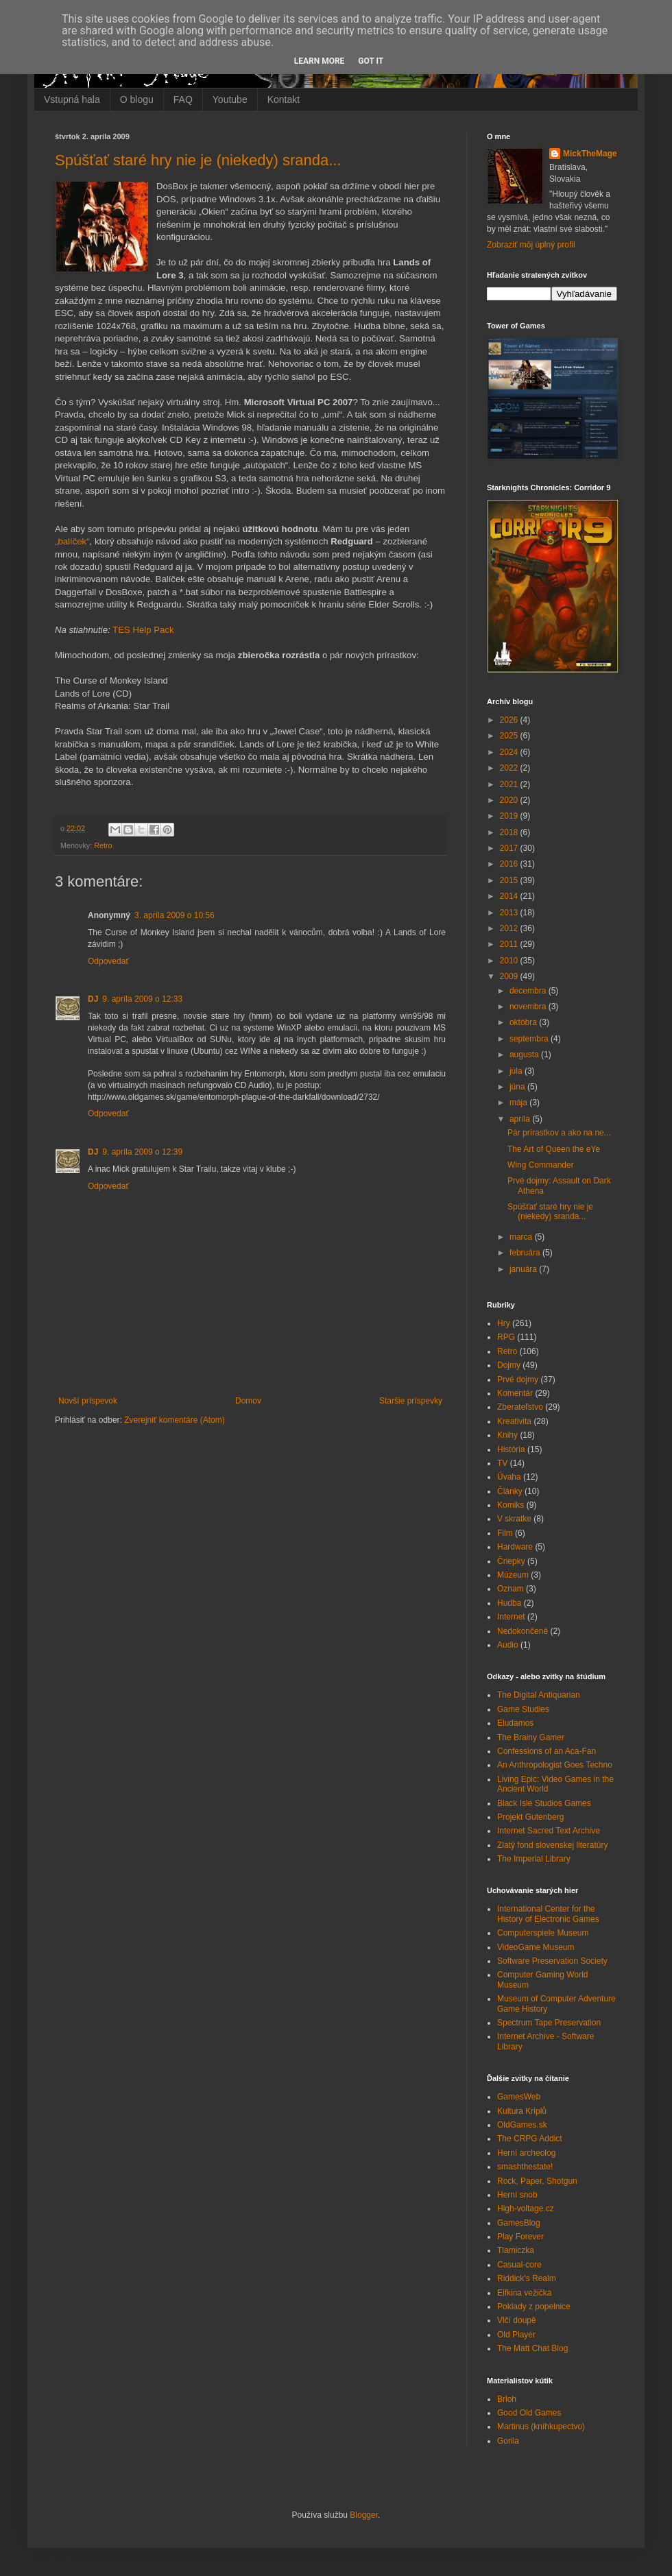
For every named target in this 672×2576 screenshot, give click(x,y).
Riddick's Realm (526, 2278)
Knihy (507, 1435)
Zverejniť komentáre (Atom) (174, 1420)
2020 (510, 800)
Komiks (510, 1505)
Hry (503, 1323)
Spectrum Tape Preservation (549, 2022)
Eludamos (515, 1723)
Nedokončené (522, 1631)
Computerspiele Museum (542, 1933)
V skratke (514, 1519)
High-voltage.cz (525, 2208)
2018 (510, 832)
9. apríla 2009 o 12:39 (142, 1152)
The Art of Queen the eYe (553, 1149)
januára (524, 1269)
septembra (530, 1039)
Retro (103, 845)
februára (525, 1252)
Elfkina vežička (524, 2293)
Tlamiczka (515, 2250)
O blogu (137, 99)
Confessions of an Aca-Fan (546, 1751)
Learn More (319, 61)
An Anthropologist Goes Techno (554, 1765)
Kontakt (283, 99)
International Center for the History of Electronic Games (548, 1913)
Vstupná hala (72, 99)
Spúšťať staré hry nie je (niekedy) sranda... (198, 160)
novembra (529, 1006)
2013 (510, 912)
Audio (507, 1645)
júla (517, 1071)
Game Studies (523, 1709)
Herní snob (517, 2195)
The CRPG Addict (529, 2138)
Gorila (508, 2441)
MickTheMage (590, 153)
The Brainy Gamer (530, 1737)
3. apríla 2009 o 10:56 (174, 915)
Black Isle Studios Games (544, 1803)
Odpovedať (108, 961)
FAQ (183, 99)
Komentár (515, 1393)
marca (522, 1237)
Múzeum (513, 1575)
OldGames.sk (522, 2125)
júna (518, 1087)
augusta (525, 1054)
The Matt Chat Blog (532, 2348)
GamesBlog (518, 2223)
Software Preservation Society (552, 1961)
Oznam (510, 1588)
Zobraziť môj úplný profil (531, 245)
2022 (510, 768)
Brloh (506, 2399)
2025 (510, 736)
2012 (510, 928)
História (511, 1449)
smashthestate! (525, 2166)
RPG (506, 1337)
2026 (510, 720)
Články (510, 1491)
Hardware (515, 1547)
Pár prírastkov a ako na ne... (559, 1132)
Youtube (230, 99)
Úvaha (509, 1477)
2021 (510, 784)
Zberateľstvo (520, 1407)
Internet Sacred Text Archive (548, 1830)
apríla (520, 1119)
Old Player (516, 2334)
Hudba (509, 1603)
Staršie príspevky (410, 1401)
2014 (510, 896)
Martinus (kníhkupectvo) (541, 2426)
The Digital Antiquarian (538, 1695)
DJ (93, 999)
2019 (510, 816)
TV (502, 1463)
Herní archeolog (526, 2153)
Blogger (364, 2515)
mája (519, 1102)
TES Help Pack (142, 630)
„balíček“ (72, 541)
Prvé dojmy (517, 1379)
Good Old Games (529, 2413)
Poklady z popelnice (534, 2306)
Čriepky (511, 1561)
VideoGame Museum (536, 1947)
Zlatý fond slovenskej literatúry (552, 1845)
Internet (511, 1617)
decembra (529, 991)
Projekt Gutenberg (530, 1817)
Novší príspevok (87, 1401)
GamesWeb (518, 2097)
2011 (510, 944)
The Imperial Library (534, 1859)
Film (505, 1533)
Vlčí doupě (516, 2320)
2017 (510, 848)
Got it (370, 61)
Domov (248, 1401)
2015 (510, 880)
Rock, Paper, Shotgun (537, 2181)
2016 (510, 864)
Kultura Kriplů (522, 2111)
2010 (510, 960)
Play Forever (520, 2236)
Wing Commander (540, 1165)
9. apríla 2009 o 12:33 (142, 999)
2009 (510, 976)
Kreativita (514, 1421)
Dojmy (508, 1365)
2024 (510, 752)
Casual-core (519, 2265)
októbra (524, 1022)
